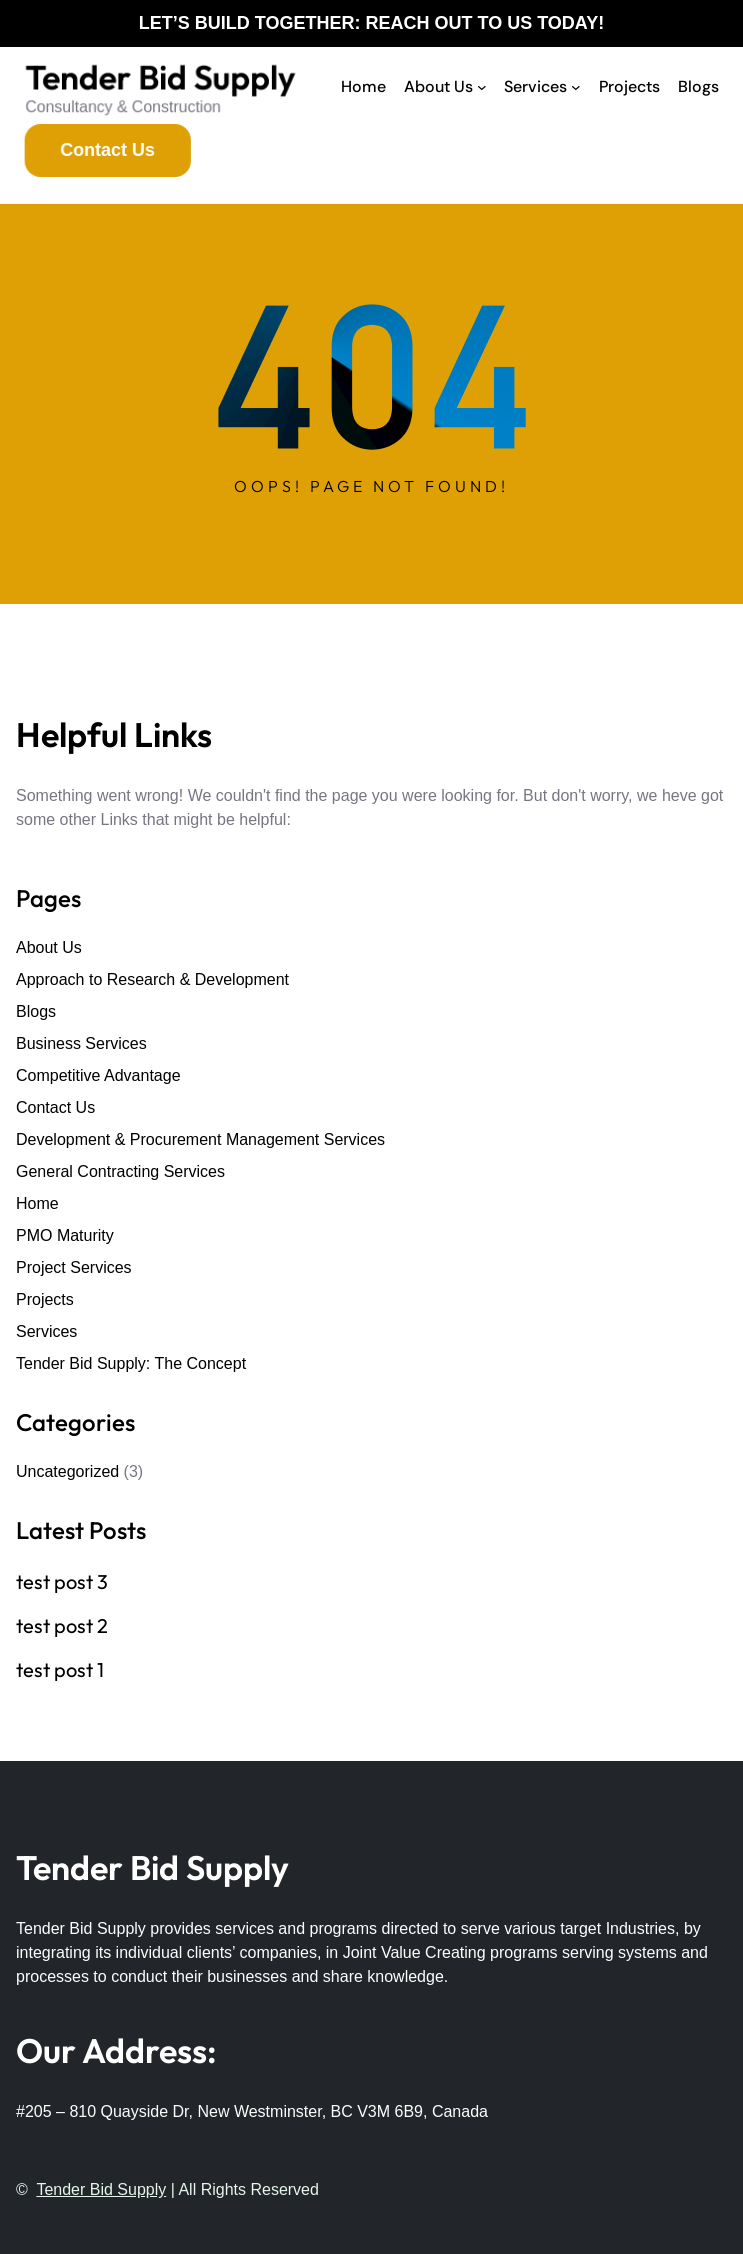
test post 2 (62, 1626)
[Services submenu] (576, 87)
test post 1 (60, 1670)
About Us (49, 947)
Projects (45, 1299)
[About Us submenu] (482, 87)
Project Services (74, 1267)
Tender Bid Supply (160, 80)
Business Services (81, 1043)
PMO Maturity (65, 1235)
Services (46, 1331)
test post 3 (62, 1582)
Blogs (36, 1011)
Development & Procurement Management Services (200, 1139)
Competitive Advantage (98, 1075)
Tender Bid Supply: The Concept (131, 1363)
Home (37, 1203)
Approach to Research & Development (152, 979)
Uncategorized (67, 1471)
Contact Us (55, 1107)
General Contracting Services (120, 1171)
